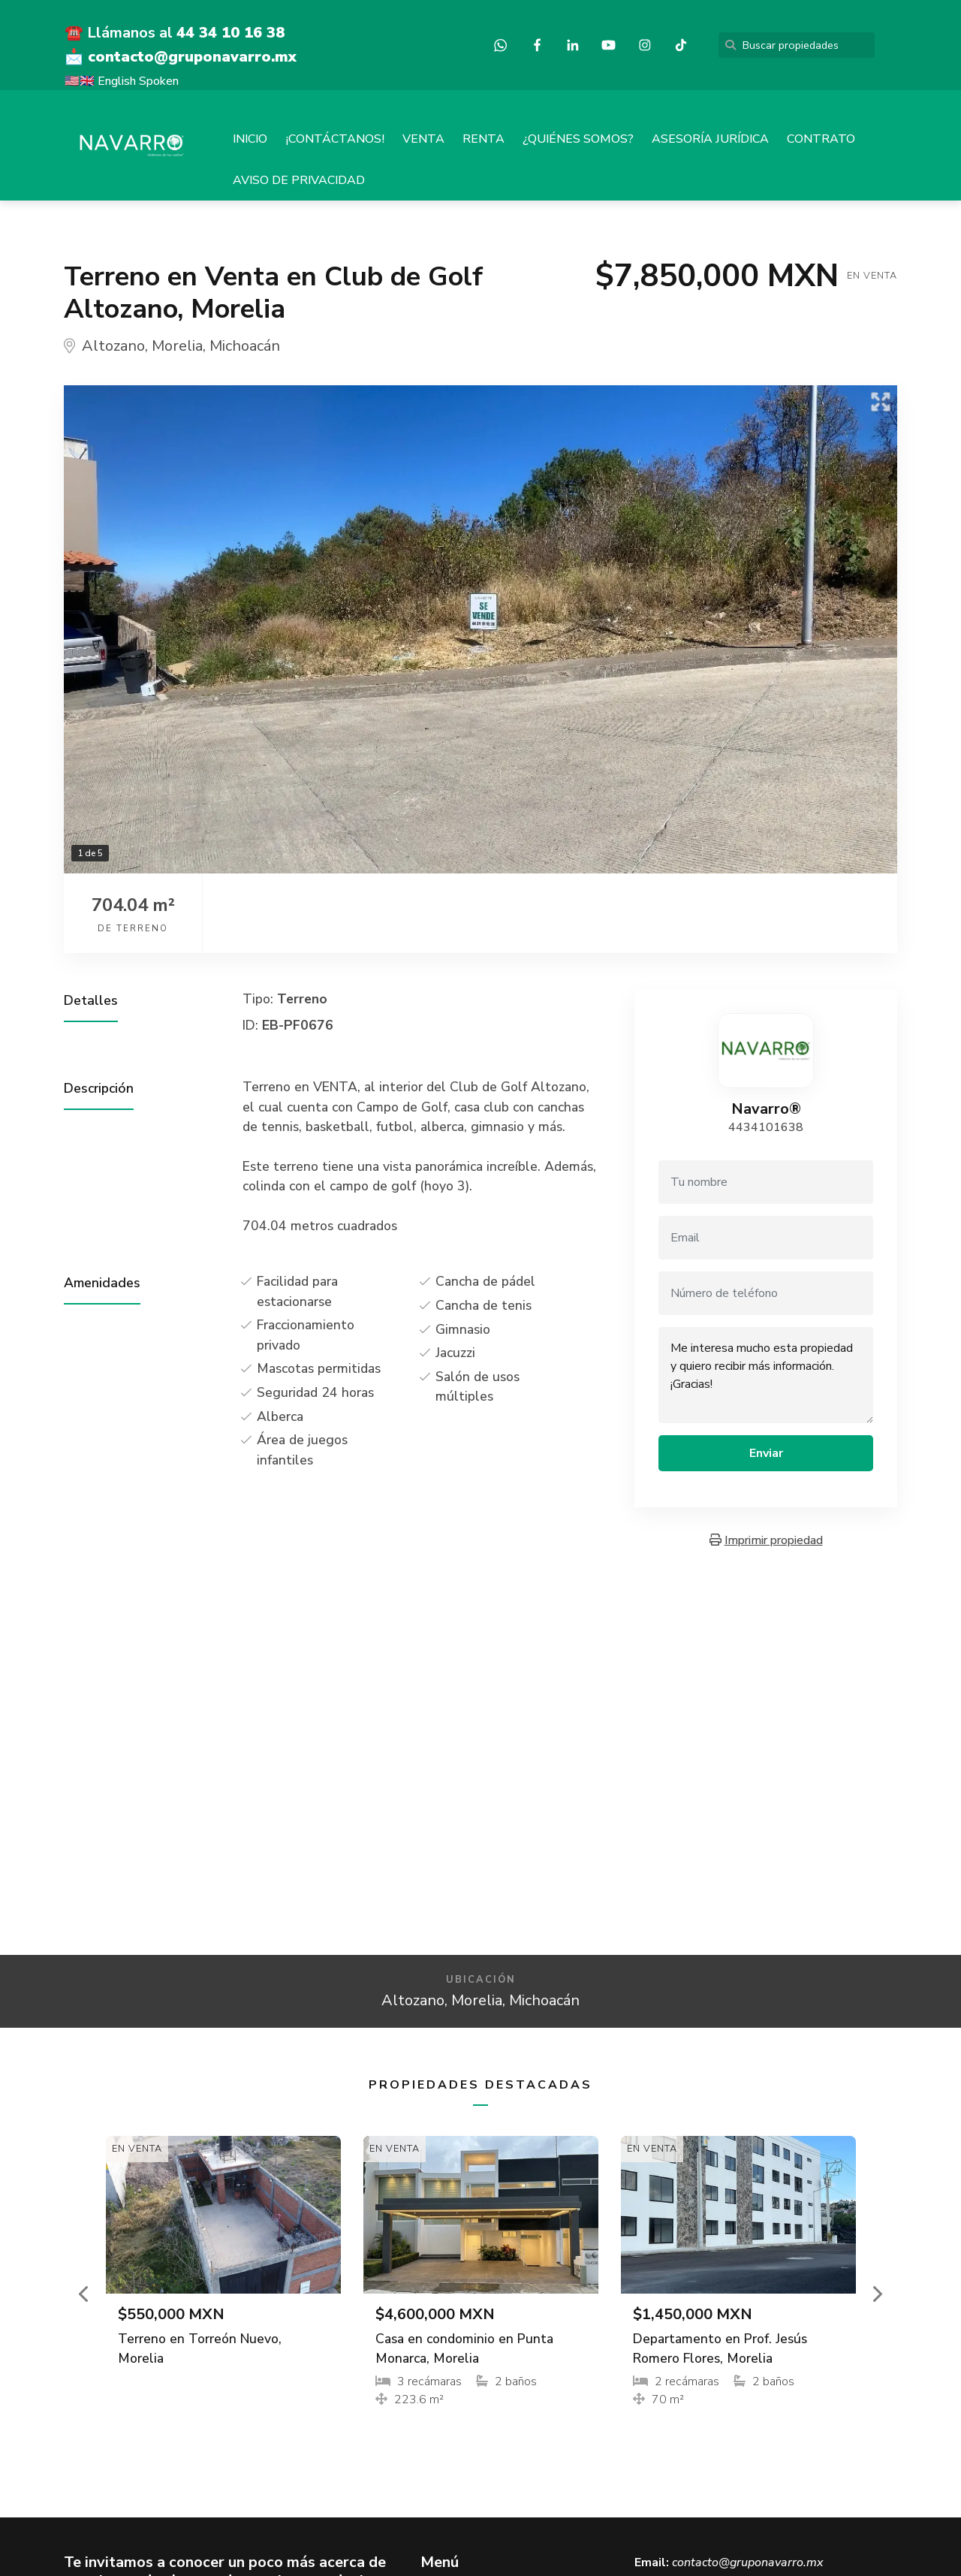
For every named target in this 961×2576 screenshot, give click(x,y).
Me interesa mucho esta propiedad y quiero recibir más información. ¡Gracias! (765, 1375)
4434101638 (765, 1127)
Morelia (177, 346)
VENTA (423, 139)
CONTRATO (821, 139)
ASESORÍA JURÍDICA (710, 139)
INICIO (250, 139)
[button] (85, 2293)
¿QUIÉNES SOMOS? (578, 139)
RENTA (483, 139)
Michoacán (244, 346)
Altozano (113, 346)
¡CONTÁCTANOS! (334, 139)
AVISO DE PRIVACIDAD (299, 180)
